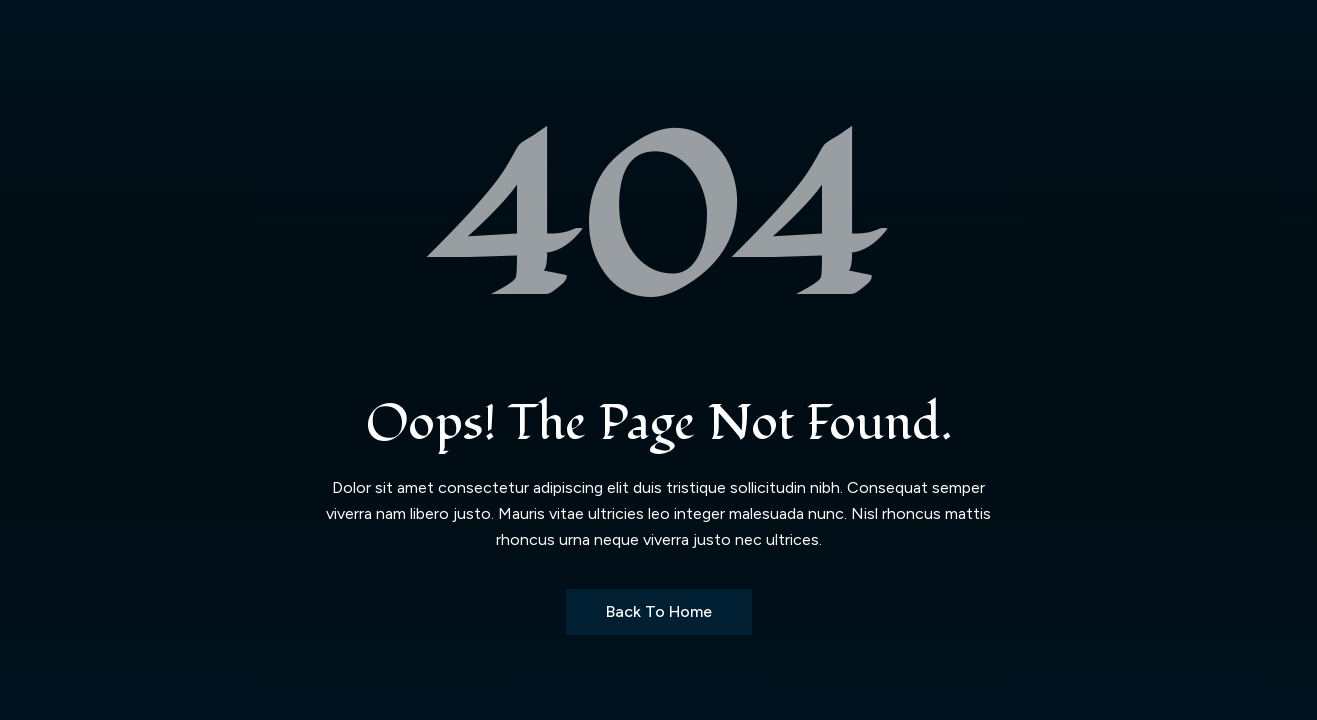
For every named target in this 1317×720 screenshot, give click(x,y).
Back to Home (659, 611)
